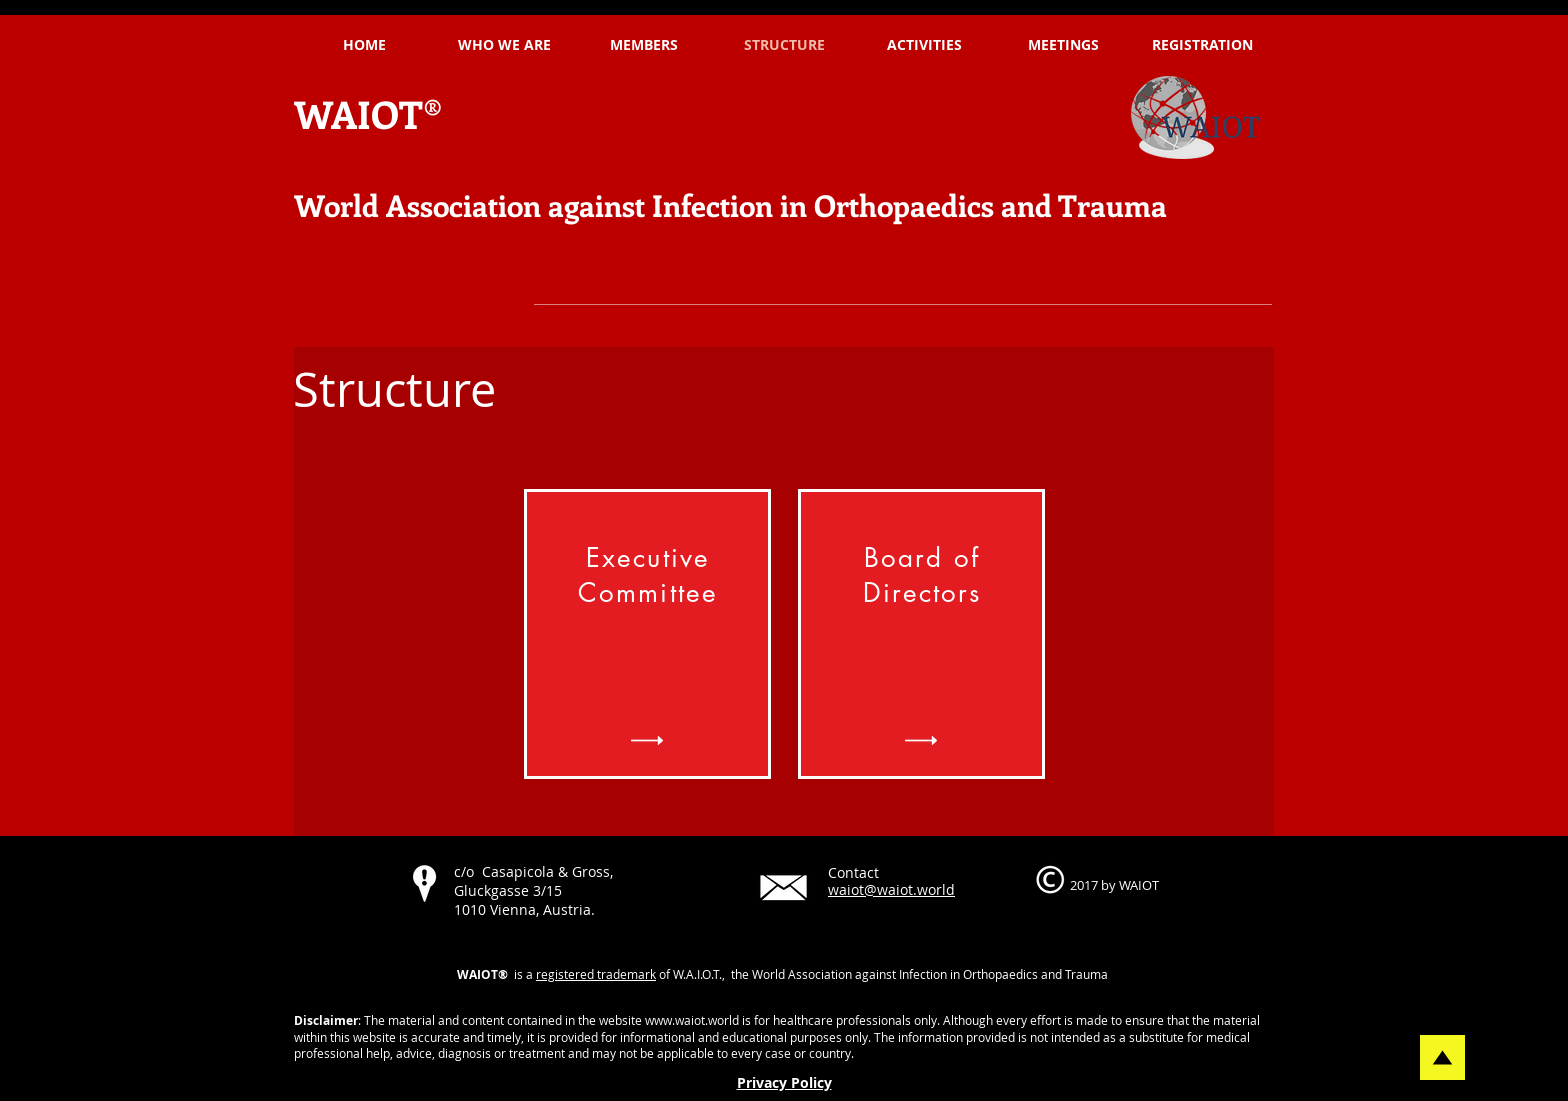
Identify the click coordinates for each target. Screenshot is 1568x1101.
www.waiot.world (692, 1020)
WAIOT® (368, 113)
